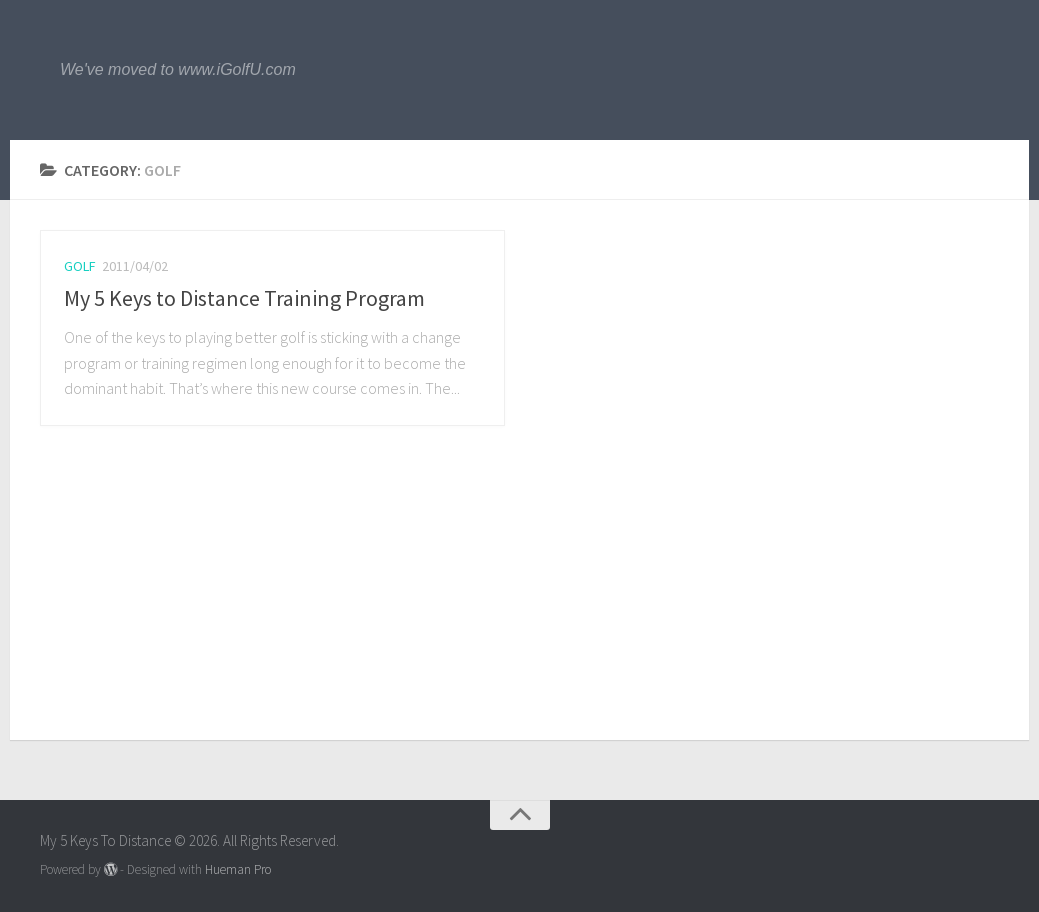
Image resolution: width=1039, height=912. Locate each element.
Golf (80, 266)
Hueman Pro (238, 869)
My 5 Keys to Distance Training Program (244, 298)
